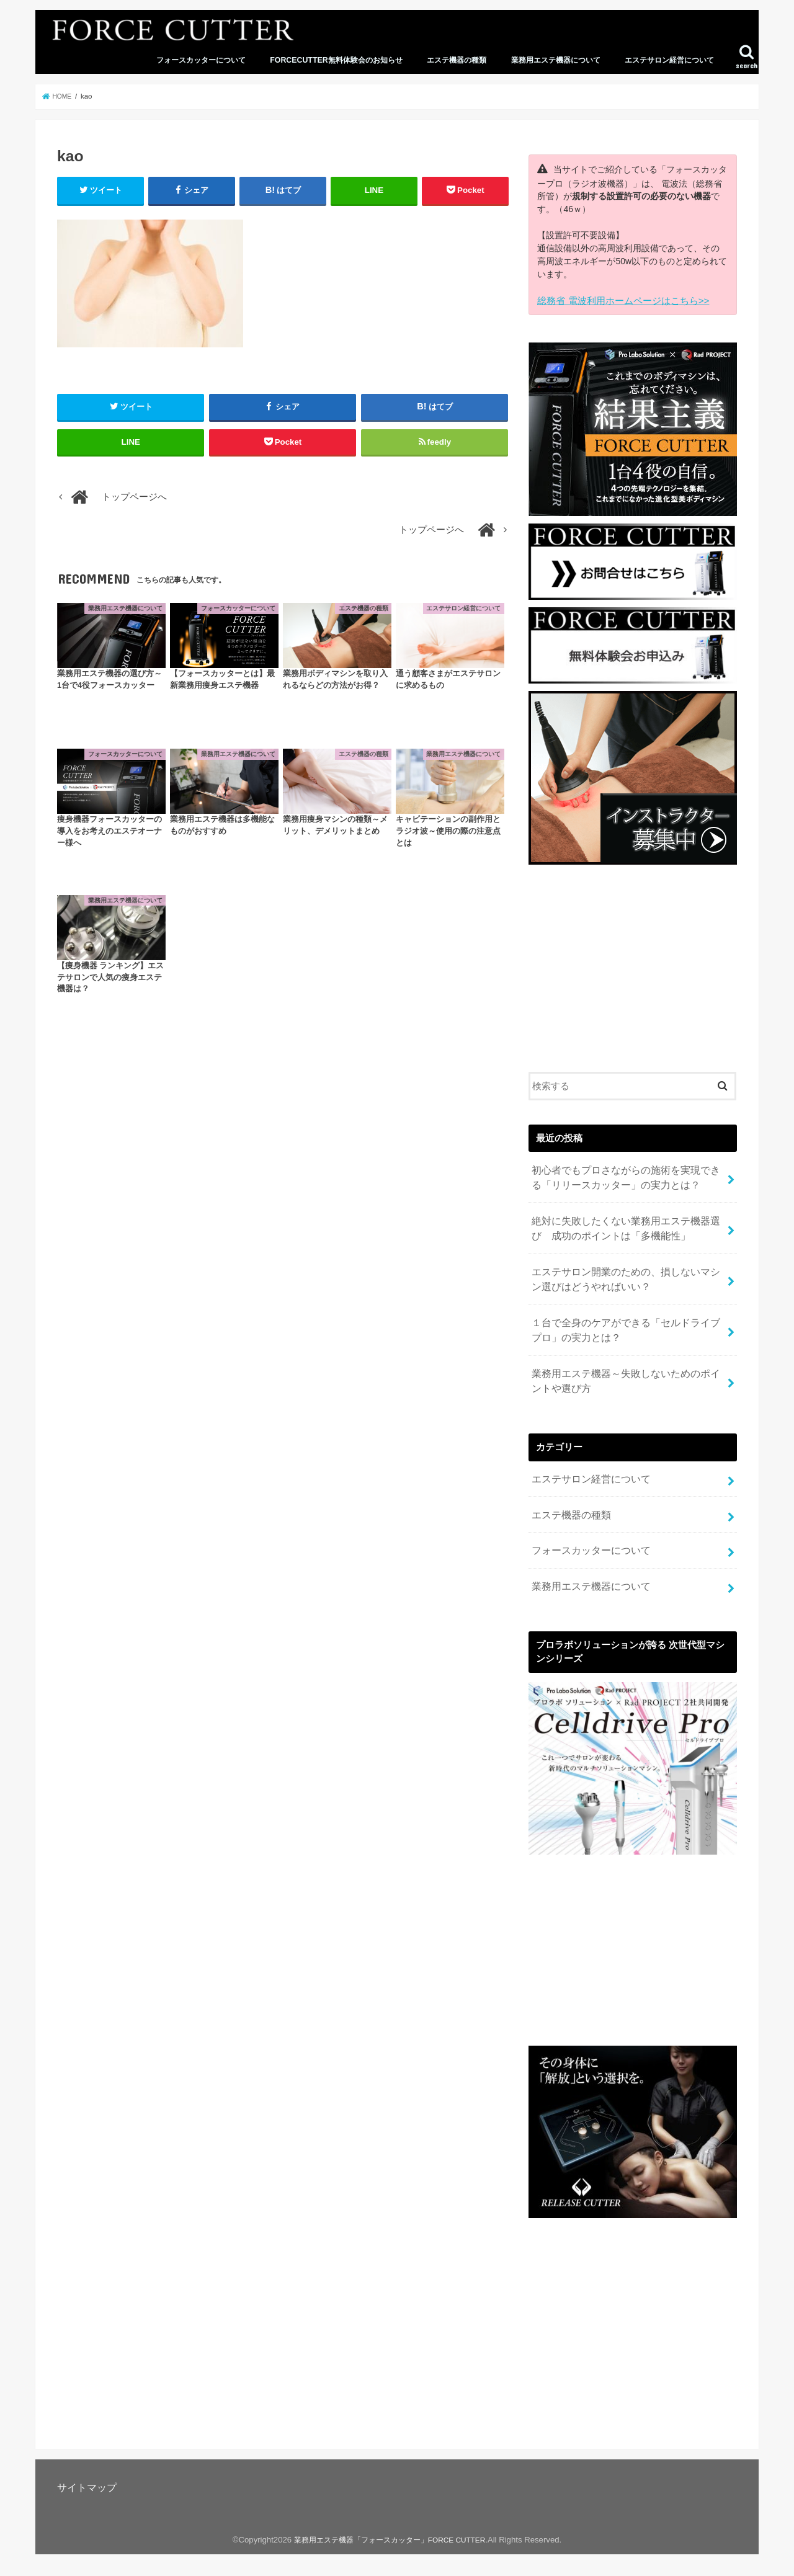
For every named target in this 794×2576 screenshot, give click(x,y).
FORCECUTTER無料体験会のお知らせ (336, 60)
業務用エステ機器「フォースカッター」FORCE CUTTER (389, 2505)
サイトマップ (87, 2452)
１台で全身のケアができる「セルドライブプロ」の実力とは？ (624, 1314)
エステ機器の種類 (456, 60)
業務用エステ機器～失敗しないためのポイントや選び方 (624, 1360)
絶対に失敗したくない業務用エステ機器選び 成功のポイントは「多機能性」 (628, 1220)
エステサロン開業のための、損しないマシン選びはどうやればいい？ (624, 1266)
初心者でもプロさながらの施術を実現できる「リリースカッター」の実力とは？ (624, 1173)
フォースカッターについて (201, 60)
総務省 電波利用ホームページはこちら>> (617, 300)
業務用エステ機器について (555, 60)
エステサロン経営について (669, 60)
